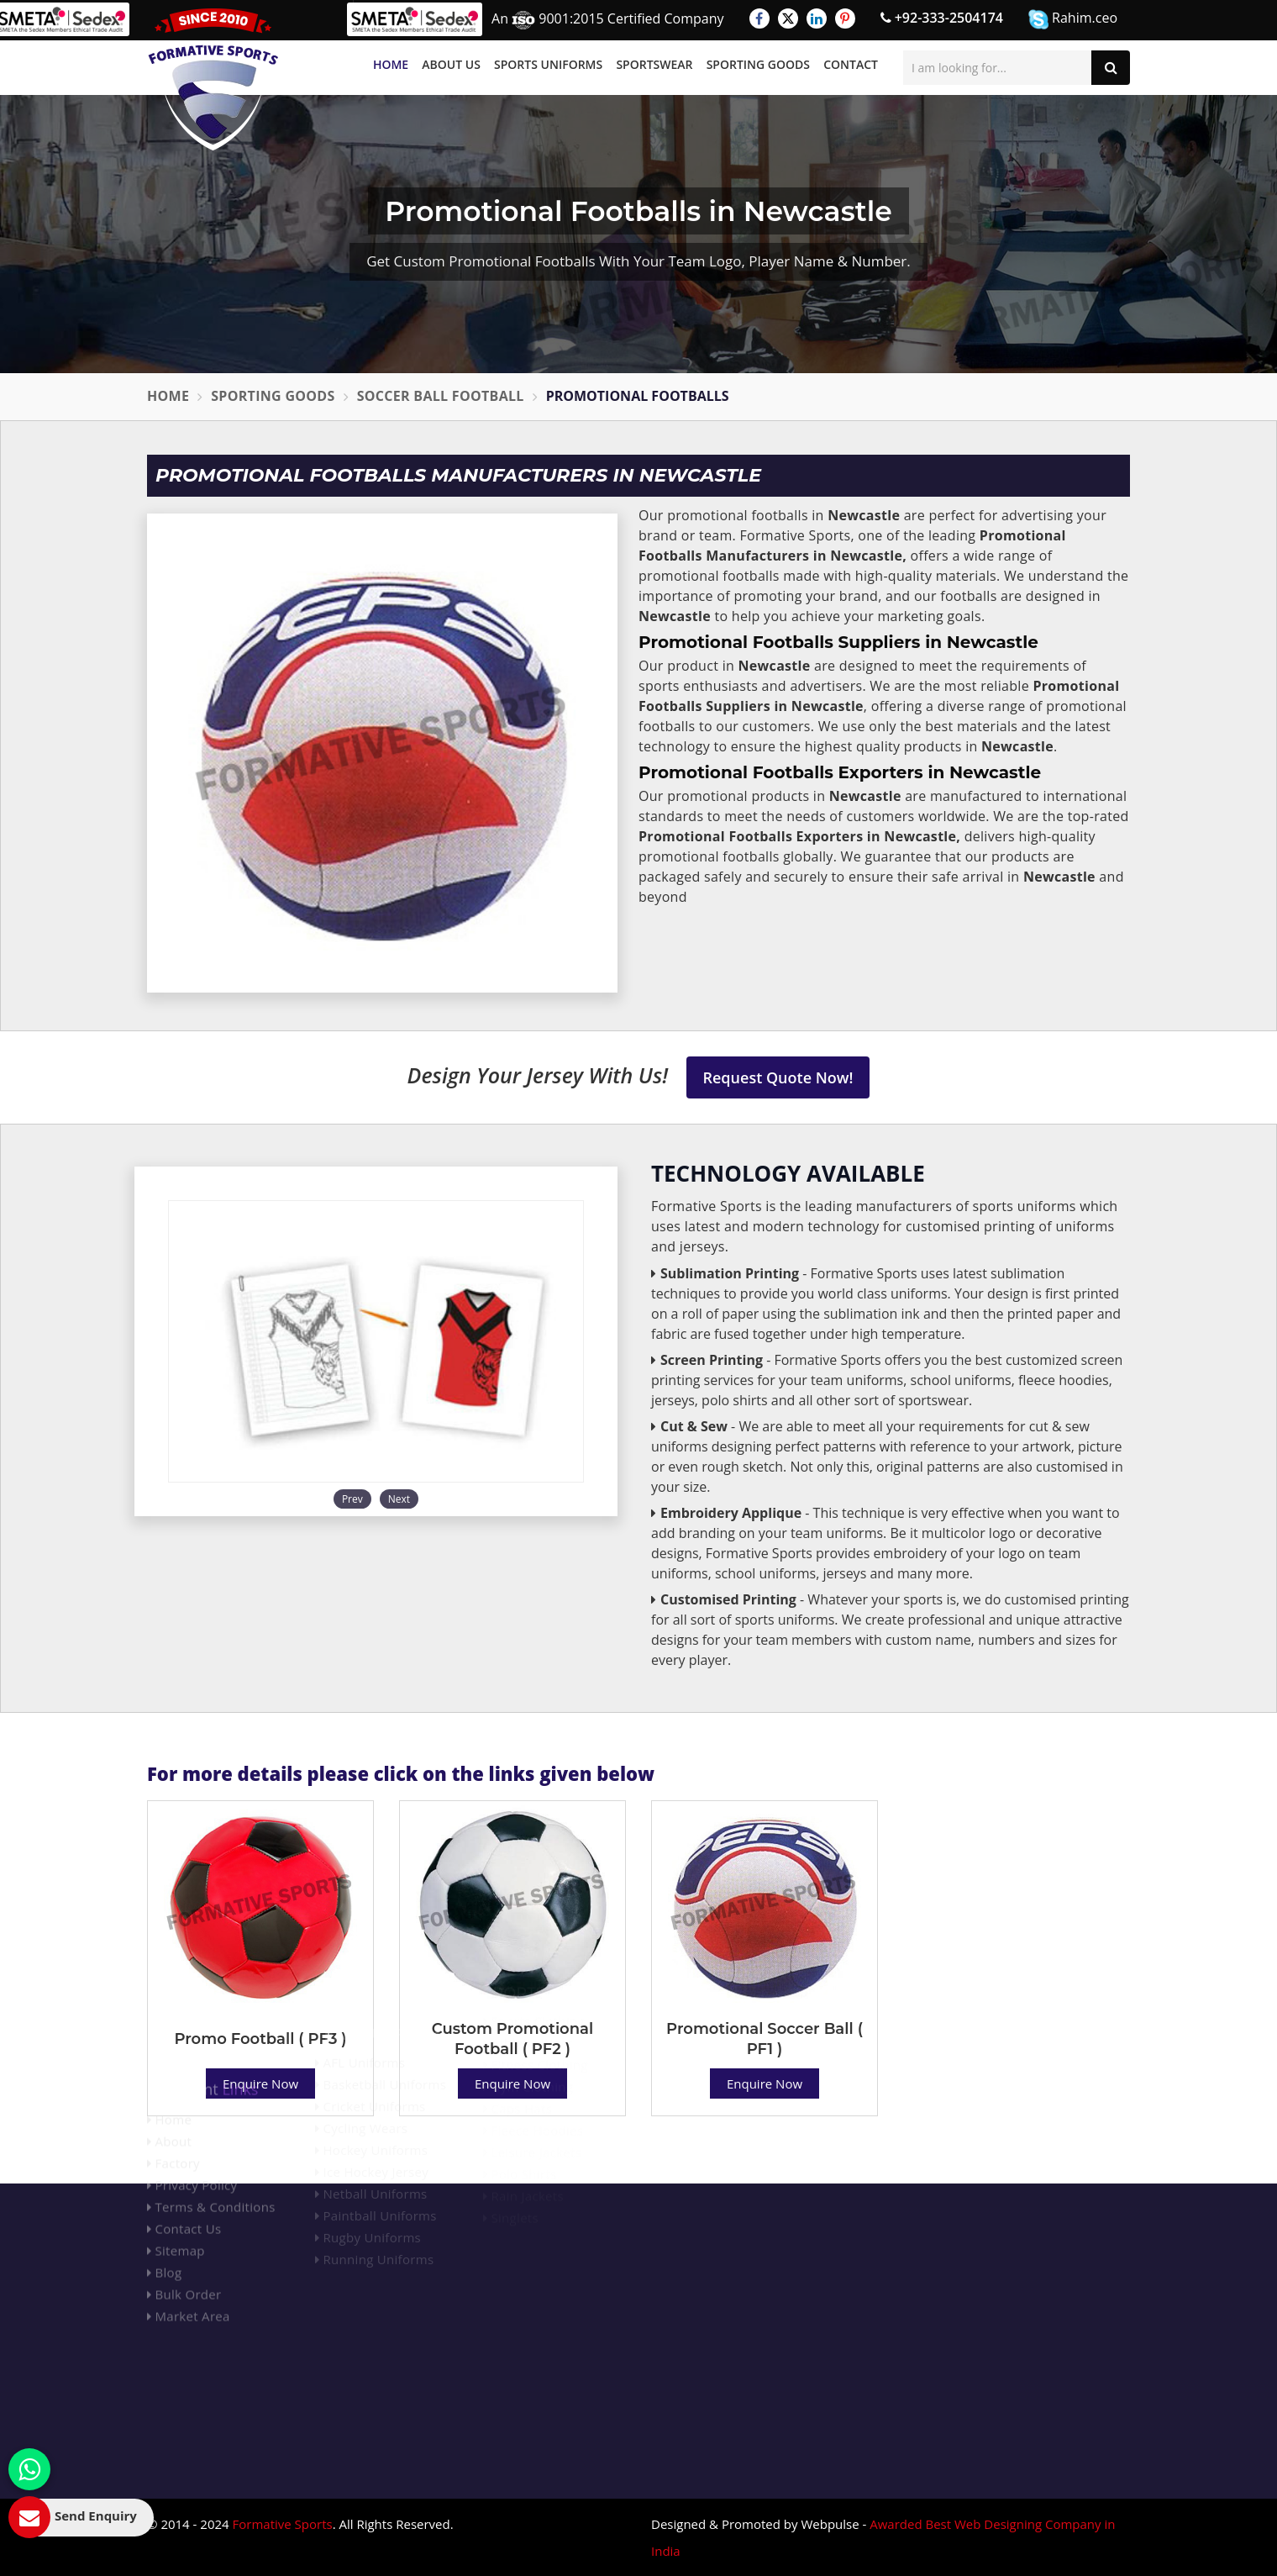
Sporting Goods (758, 64)
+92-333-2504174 (941, 17)
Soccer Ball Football (440, 396)
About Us (451, 64)
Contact (850, 64)
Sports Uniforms (548, 64)
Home (390, 64)
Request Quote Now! (778, 1077)
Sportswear (654, 64)
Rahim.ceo (1072, 18)
